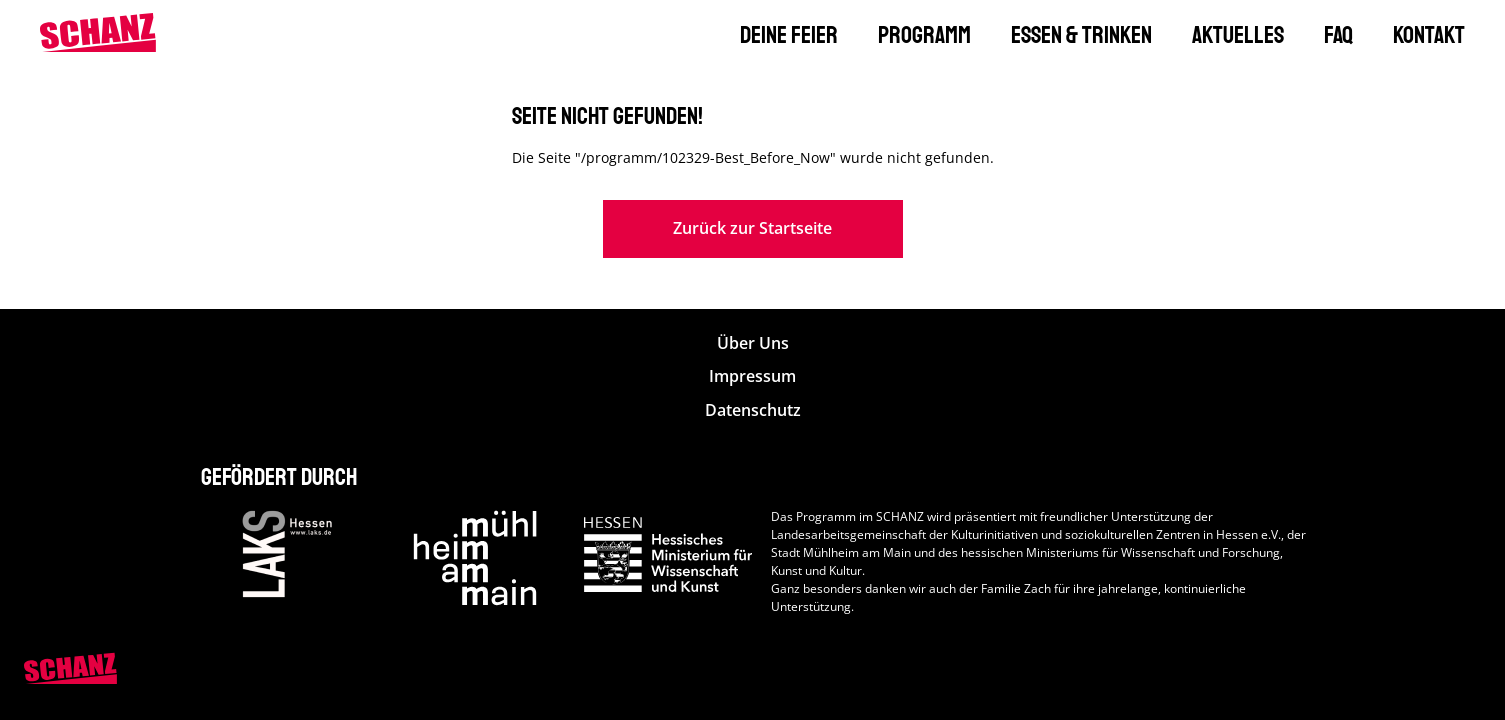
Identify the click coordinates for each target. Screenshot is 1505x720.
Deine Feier (789, 35)
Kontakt (1429, 35)
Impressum (752, 376)
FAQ (1338, 35)
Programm (924, 35)
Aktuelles (1238, 35)
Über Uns (753, 343)
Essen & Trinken (1081, 35)
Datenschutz (753, 410)
